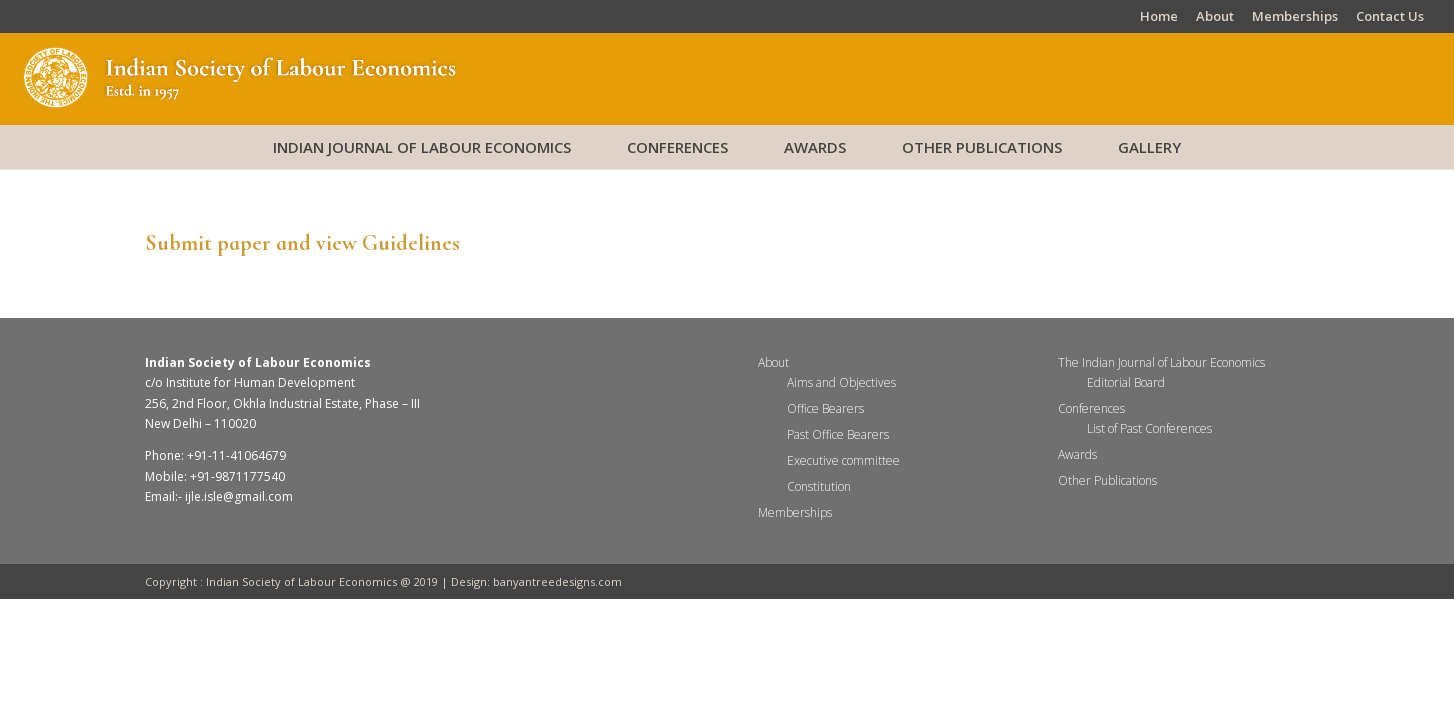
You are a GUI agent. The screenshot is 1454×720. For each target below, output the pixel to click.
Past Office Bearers (838, 434)
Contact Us (1390, 17)
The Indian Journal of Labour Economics (1161, 362)
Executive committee (843, 460)
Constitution (819, 486)
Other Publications (982, 147)
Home (1159, 17)
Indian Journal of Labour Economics (422, 147)
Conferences (677, 147)
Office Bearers (825, 408)
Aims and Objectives (841, 382)
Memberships (1295, 17)
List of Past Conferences (1149, 428)
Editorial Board (1126, 382)
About (1215, 17)
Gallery (1149, 147)
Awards (815, 147)
